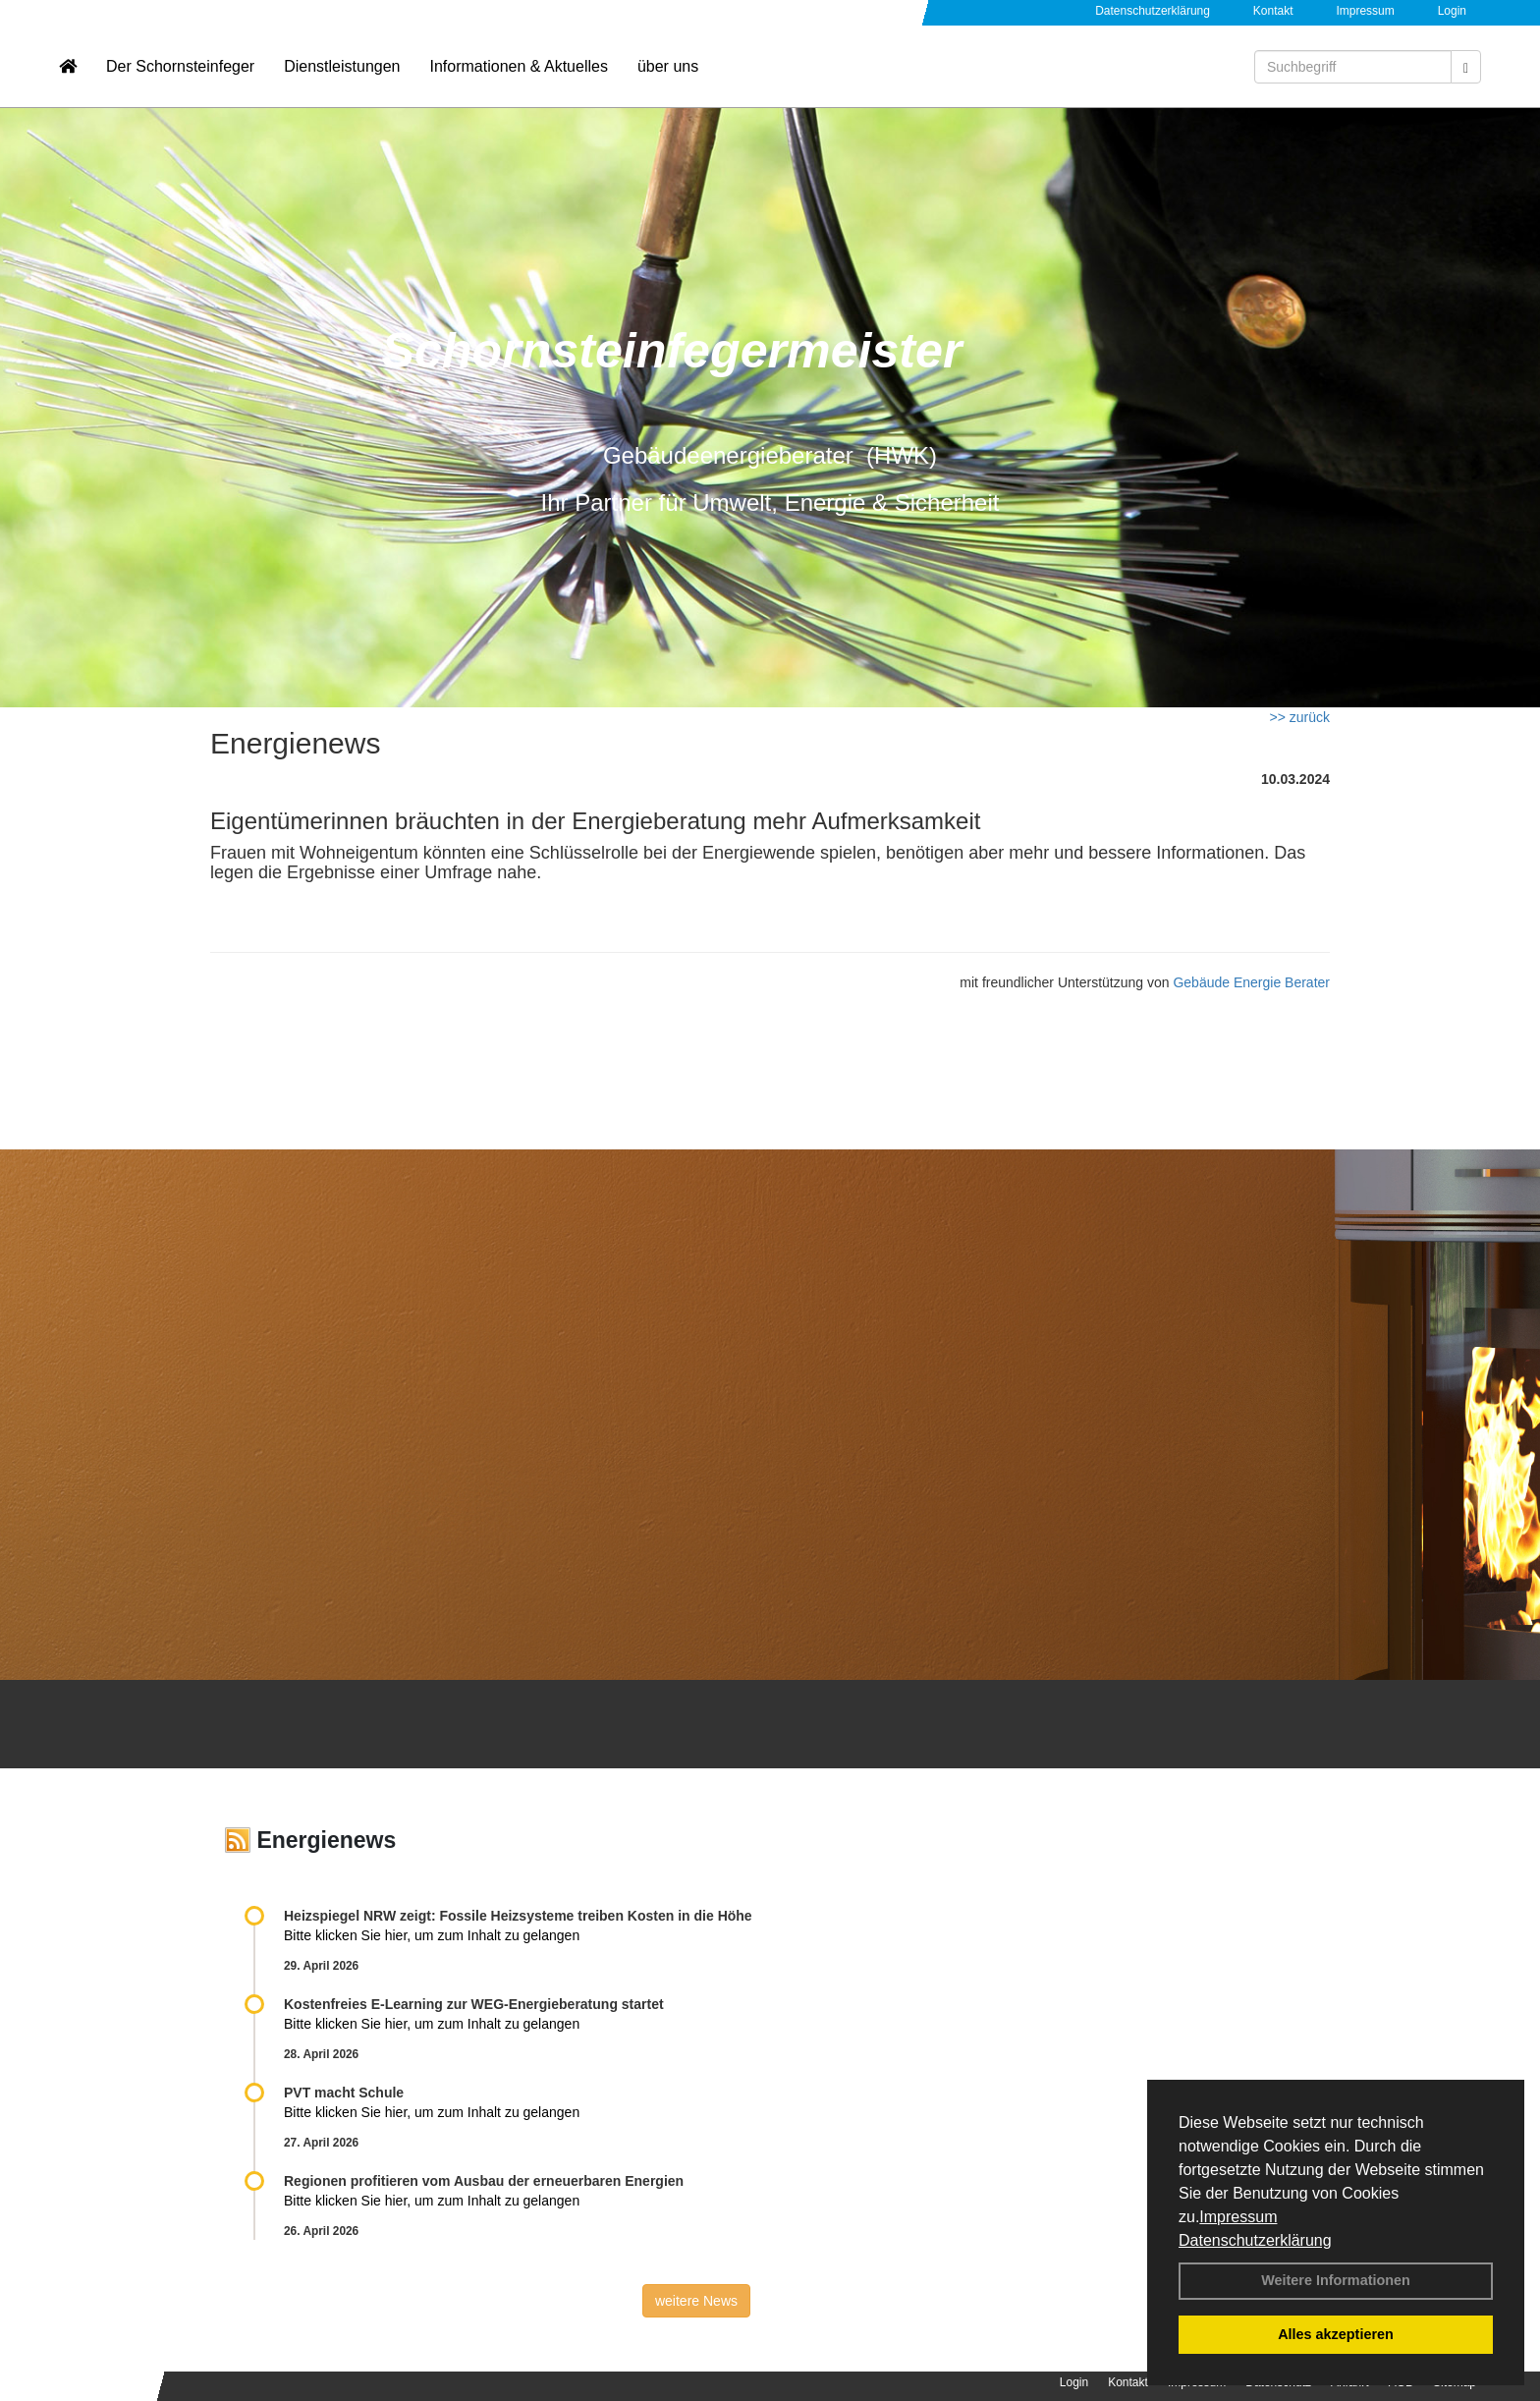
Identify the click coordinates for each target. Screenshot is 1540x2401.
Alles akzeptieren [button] (1336, 2334)
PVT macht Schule (344, 2092)
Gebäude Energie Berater (1251, 982)
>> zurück (1300, 717)
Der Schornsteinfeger (180, 74)
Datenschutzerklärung (1255, 2240)
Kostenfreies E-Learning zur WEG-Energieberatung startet (474, 2004)
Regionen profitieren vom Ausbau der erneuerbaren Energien (484, 2181)
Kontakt (1273, 11)
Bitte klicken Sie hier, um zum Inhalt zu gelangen (431, 1935)
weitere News (696, 2301)
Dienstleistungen (342, 74)
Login (1452, 11)
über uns (667, 74)
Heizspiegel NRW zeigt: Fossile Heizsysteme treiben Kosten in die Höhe (518, 1916)
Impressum (1238, 2216)
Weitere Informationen (1335, 2280)
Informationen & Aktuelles (518, 74)
